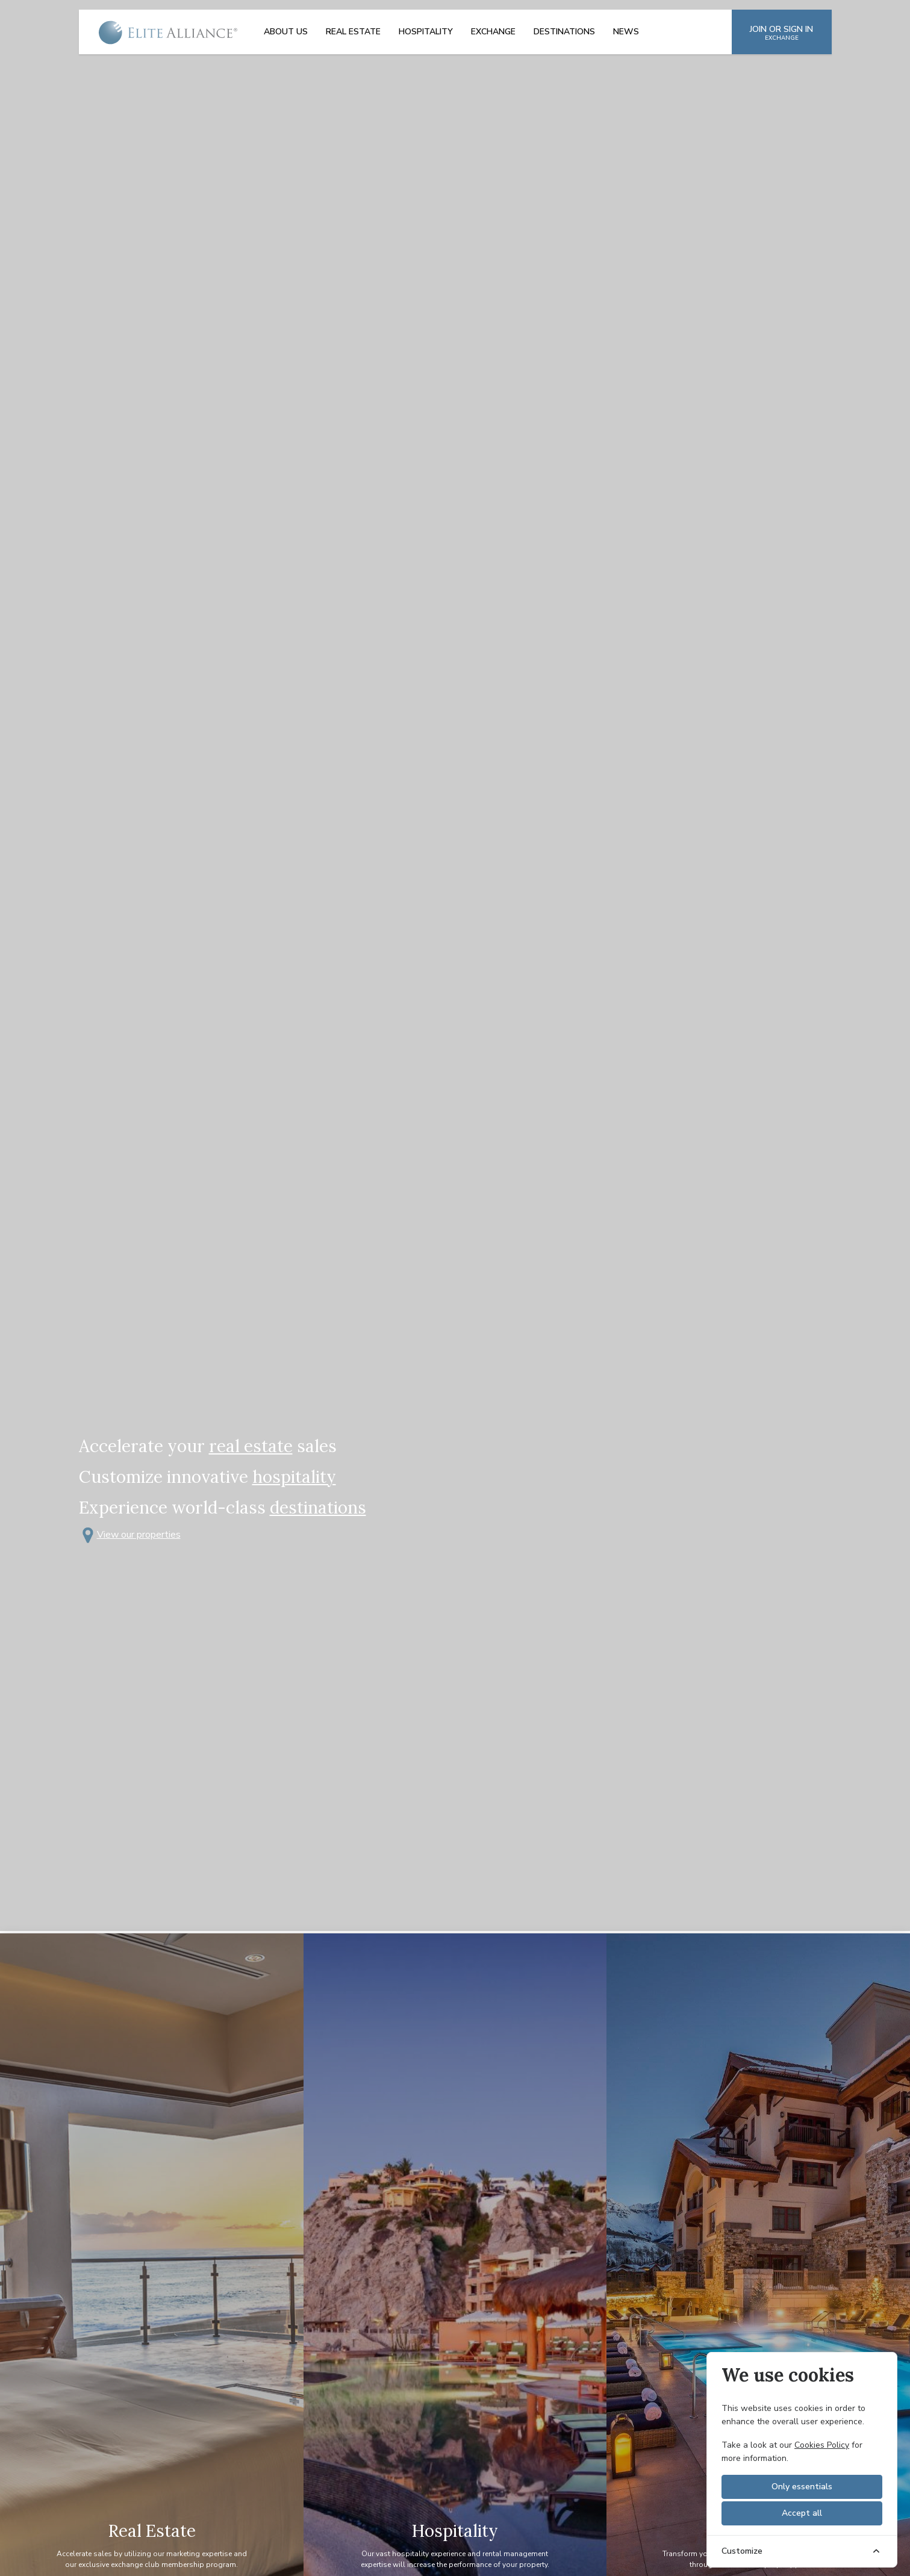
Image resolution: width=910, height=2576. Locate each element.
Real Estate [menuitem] (353, 31)
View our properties (130, 1534)
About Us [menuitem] (286, 31)
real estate (251, 1446)
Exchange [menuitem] (493, 31)
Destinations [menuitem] (564, 31)
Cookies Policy (821, 2445)
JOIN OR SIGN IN (781, 32)
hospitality (294, 1477)
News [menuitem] (626, 31)
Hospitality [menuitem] (426, 31)
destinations (318, 1507)
